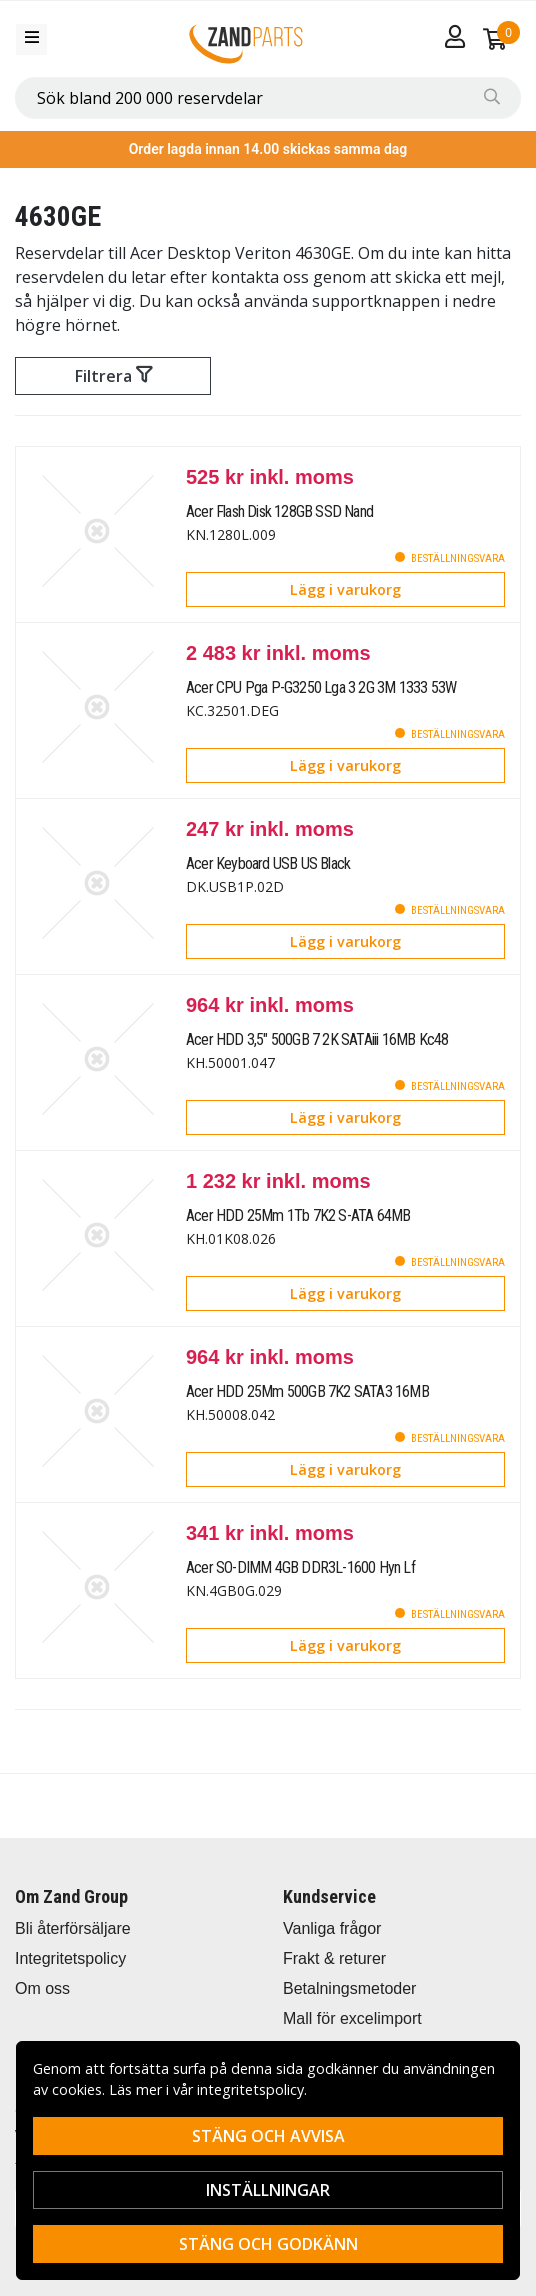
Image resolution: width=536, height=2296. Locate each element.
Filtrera (113, 376)
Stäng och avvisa (268, 2136)
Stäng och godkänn (268, 2244)
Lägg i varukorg (345, 589)
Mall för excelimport (352, 2018)
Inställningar (268, 2190)
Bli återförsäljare (73, 1928)
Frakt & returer (334, 1958)
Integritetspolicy (70, 1958)
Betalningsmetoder (349, 1988)
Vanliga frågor (332, 1928)
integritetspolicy (250, 2089)
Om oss (42, 1988)
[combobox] (268, 98)
